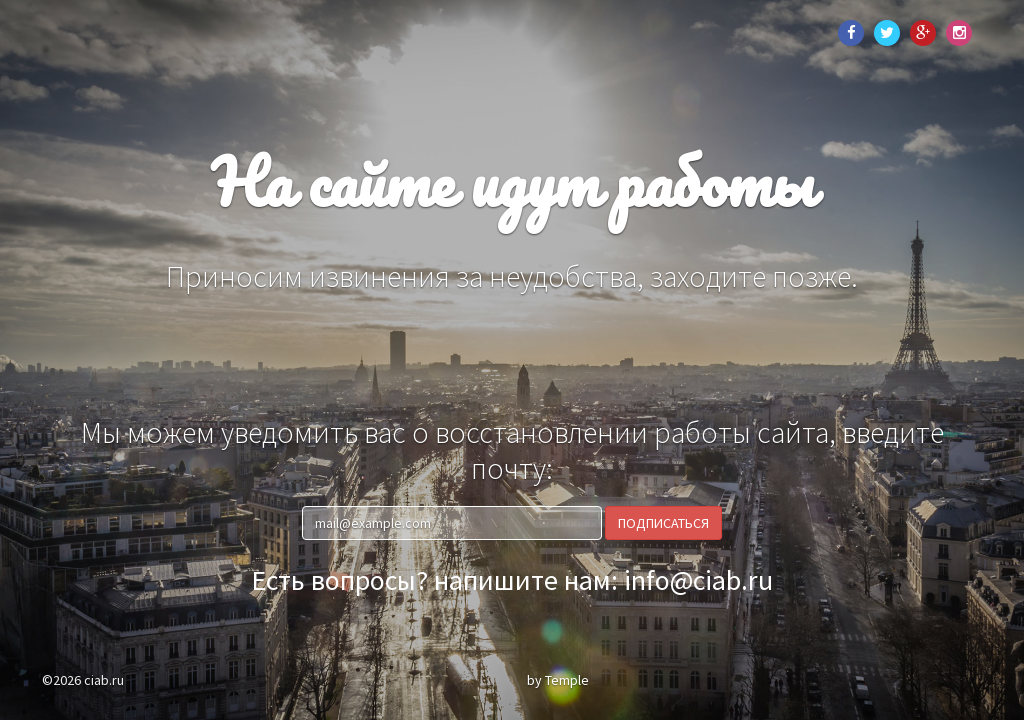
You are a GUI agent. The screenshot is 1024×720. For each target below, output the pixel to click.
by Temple (558, 680)
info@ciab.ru (698, 580)
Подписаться (663, 523)
